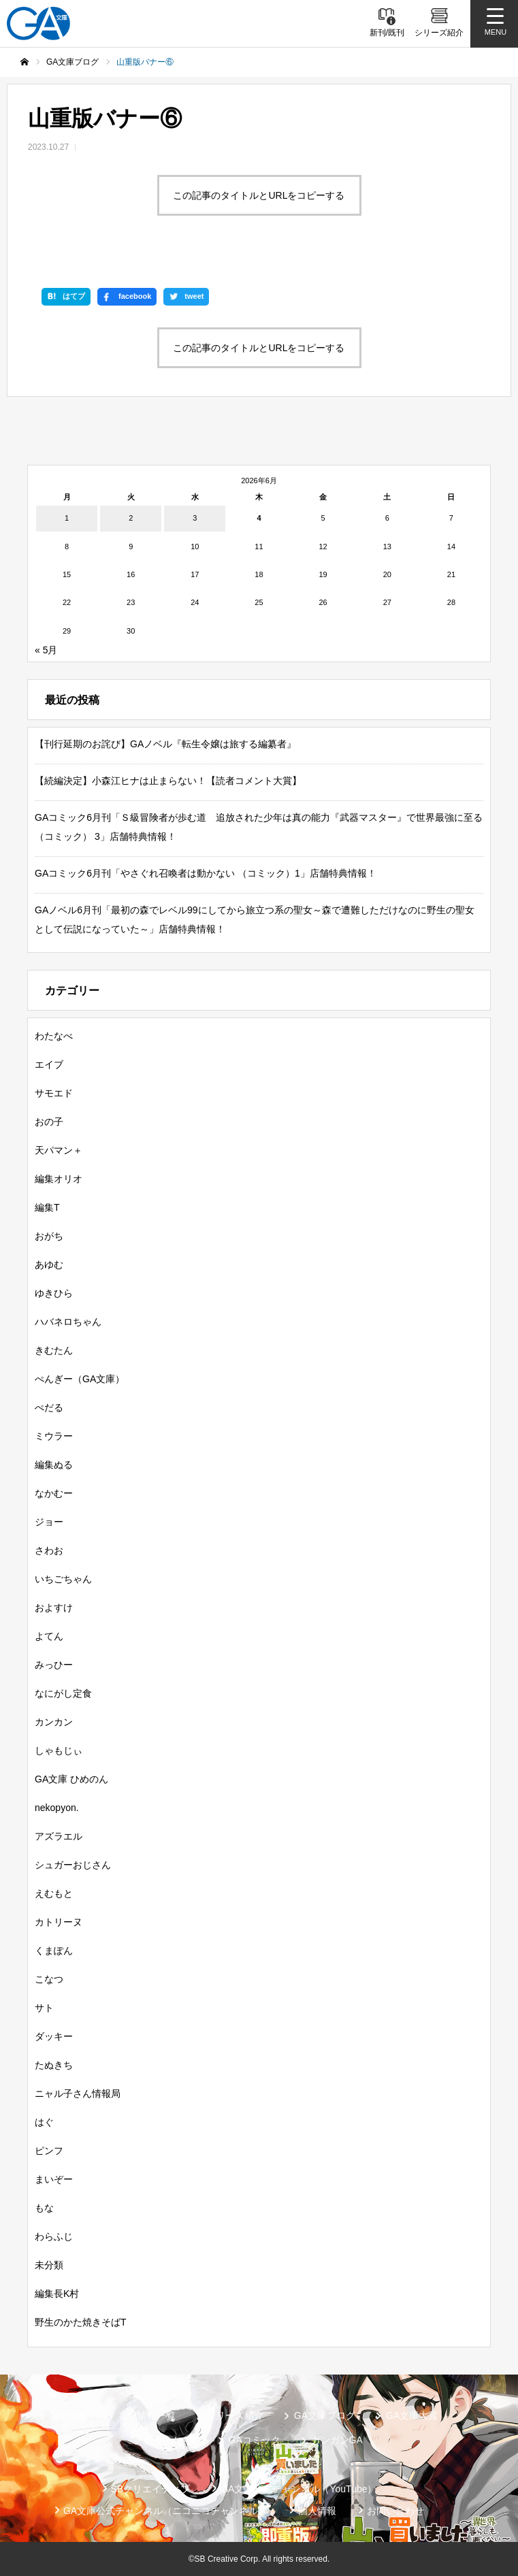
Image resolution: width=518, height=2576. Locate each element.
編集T (47, 1207)
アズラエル (58, 1836)
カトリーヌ (58, 1922)
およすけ (54, 1607)
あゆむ (49, 1264)
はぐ (44, 2122)
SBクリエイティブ (151, 2488)
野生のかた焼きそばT (81, 2322)
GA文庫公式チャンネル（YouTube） (298, 2488)
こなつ (49, 1979)
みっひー (54, 1664)
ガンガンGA (337, 2439)
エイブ (49, 1064)
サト (44, 2007)
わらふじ (54, 2236)
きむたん (54, 1350)
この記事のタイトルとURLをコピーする (258, 195)
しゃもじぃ (58, 1750)
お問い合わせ (395, 2510)
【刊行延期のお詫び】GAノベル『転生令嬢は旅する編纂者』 (165, 743)
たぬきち (54, 2064)
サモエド (54, 1093)
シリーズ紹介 (234, 2415)
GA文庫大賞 (412, 2415)
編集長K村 (57, 2293)
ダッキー (54, 2036)
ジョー (49, 1521)
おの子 (49, 1121)
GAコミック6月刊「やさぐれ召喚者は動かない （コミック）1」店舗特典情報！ (205, 873)
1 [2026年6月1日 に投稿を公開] (67, 518)
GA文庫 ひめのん (71, 1779)
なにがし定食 (63, 1693)
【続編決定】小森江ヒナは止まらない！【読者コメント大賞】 (168, 780)
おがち (49, 1235)
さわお (49, 1550)
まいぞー (54, 2179)
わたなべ (54, 1035)
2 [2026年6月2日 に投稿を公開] (131, 518)
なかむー (54, 1493)
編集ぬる (54, 1464)
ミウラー (54, 1436)
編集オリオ (58, 1178)
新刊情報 (69, 2415)
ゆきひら (54, 1293)
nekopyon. (57, 1807)
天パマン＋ (58, 1150)
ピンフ (49, 2150)
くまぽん (54, 1950)
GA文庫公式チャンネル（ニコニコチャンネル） (165, 2510)
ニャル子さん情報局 (77, 2093)
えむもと (54, 1893)
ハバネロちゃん (68, 1321)
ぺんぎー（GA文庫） (80, 1378)
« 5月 (46, 650)
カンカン (54, 1721)
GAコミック (254, 2439)
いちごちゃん (63, 1579)
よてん (49, 1636)
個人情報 (317, 2510)
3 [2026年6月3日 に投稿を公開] (195, 518)
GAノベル (176, 2439)
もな (44, 2207)
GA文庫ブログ (324, 2415)
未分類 (49, 2265)
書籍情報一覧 (147, 2415)
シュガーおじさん (73, 1864)
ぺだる (49, 1407)
